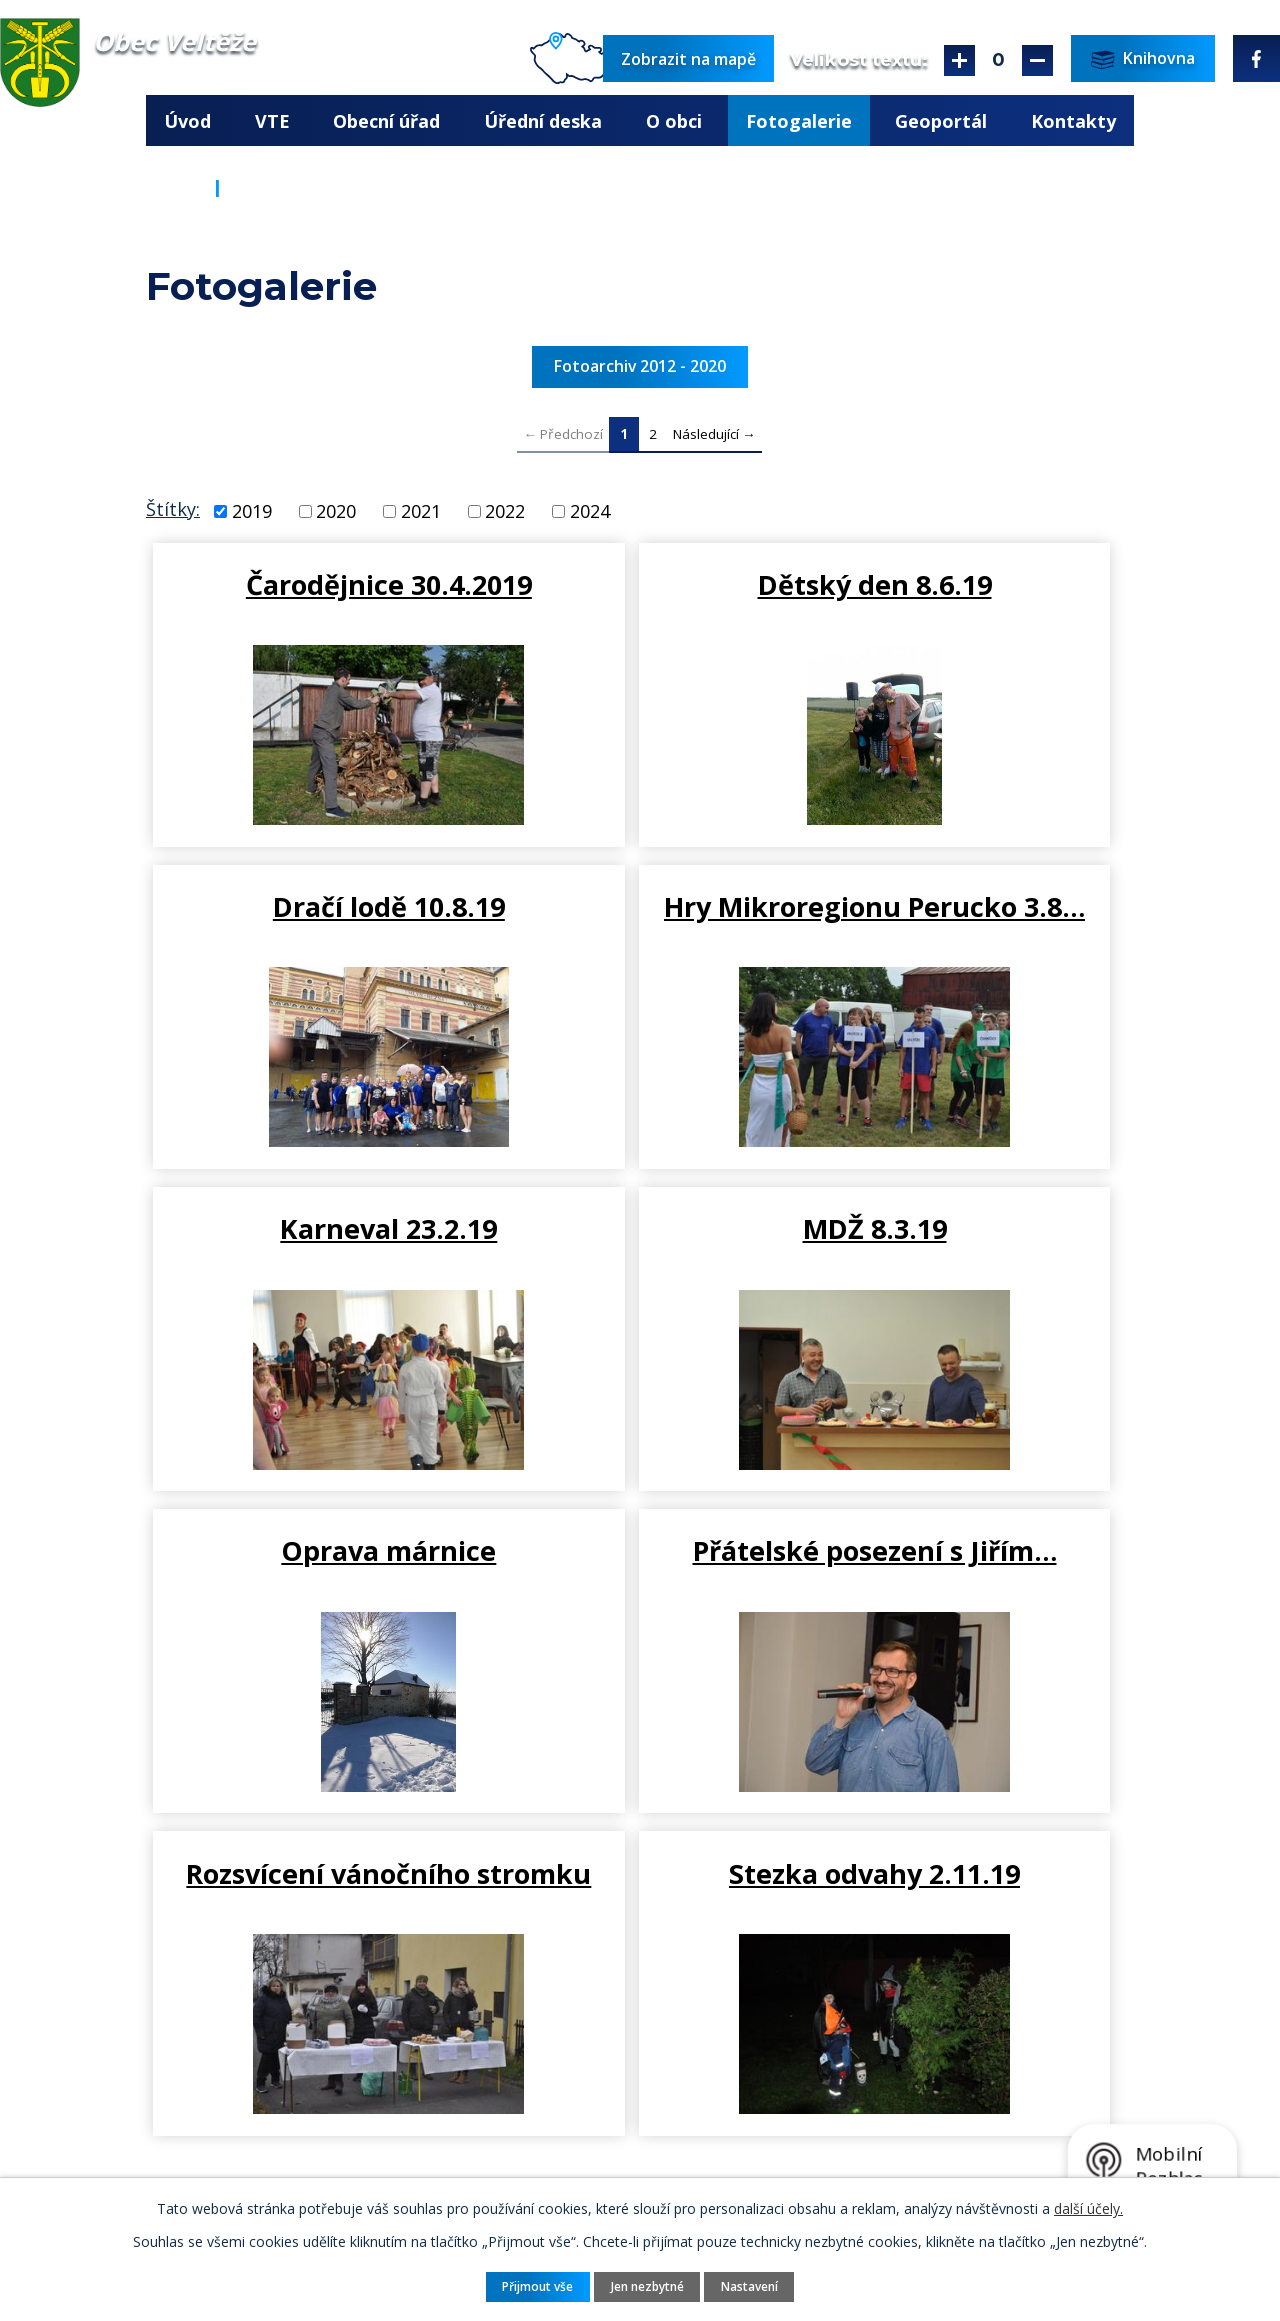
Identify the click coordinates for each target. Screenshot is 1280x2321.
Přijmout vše (533, 2285)
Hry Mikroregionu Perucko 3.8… (310, 931)
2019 (252, 511)
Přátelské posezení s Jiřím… (640, 1261)
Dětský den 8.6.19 (640, 584)
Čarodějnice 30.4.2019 (311, 601)
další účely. (1088, 2207)
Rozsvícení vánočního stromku (969, 1261)
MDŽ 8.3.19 (969, 914)
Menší (1037, 60)
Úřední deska (543, 121)
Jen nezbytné (647, 2285)
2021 (421, 511)
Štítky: (173, 509)
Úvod (187, 121)
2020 (336, 511)
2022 (505, 511)
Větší (959, 60)
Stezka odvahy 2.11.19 (313, 1592)
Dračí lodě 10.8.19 (969, 584)
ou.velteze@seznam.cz (360, 2148)
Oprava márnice (310, 1244)
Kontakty (1073, 121)
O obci (674, 121)
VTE (272, 121)
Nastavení (754, 2285)
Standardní (998, 60)
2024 (590, 511)
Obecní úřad (386, 121)
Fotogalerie (799, 121)
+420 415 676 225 (342, 2122)
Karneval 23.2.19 (639, 914)
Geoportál (941, 121)
